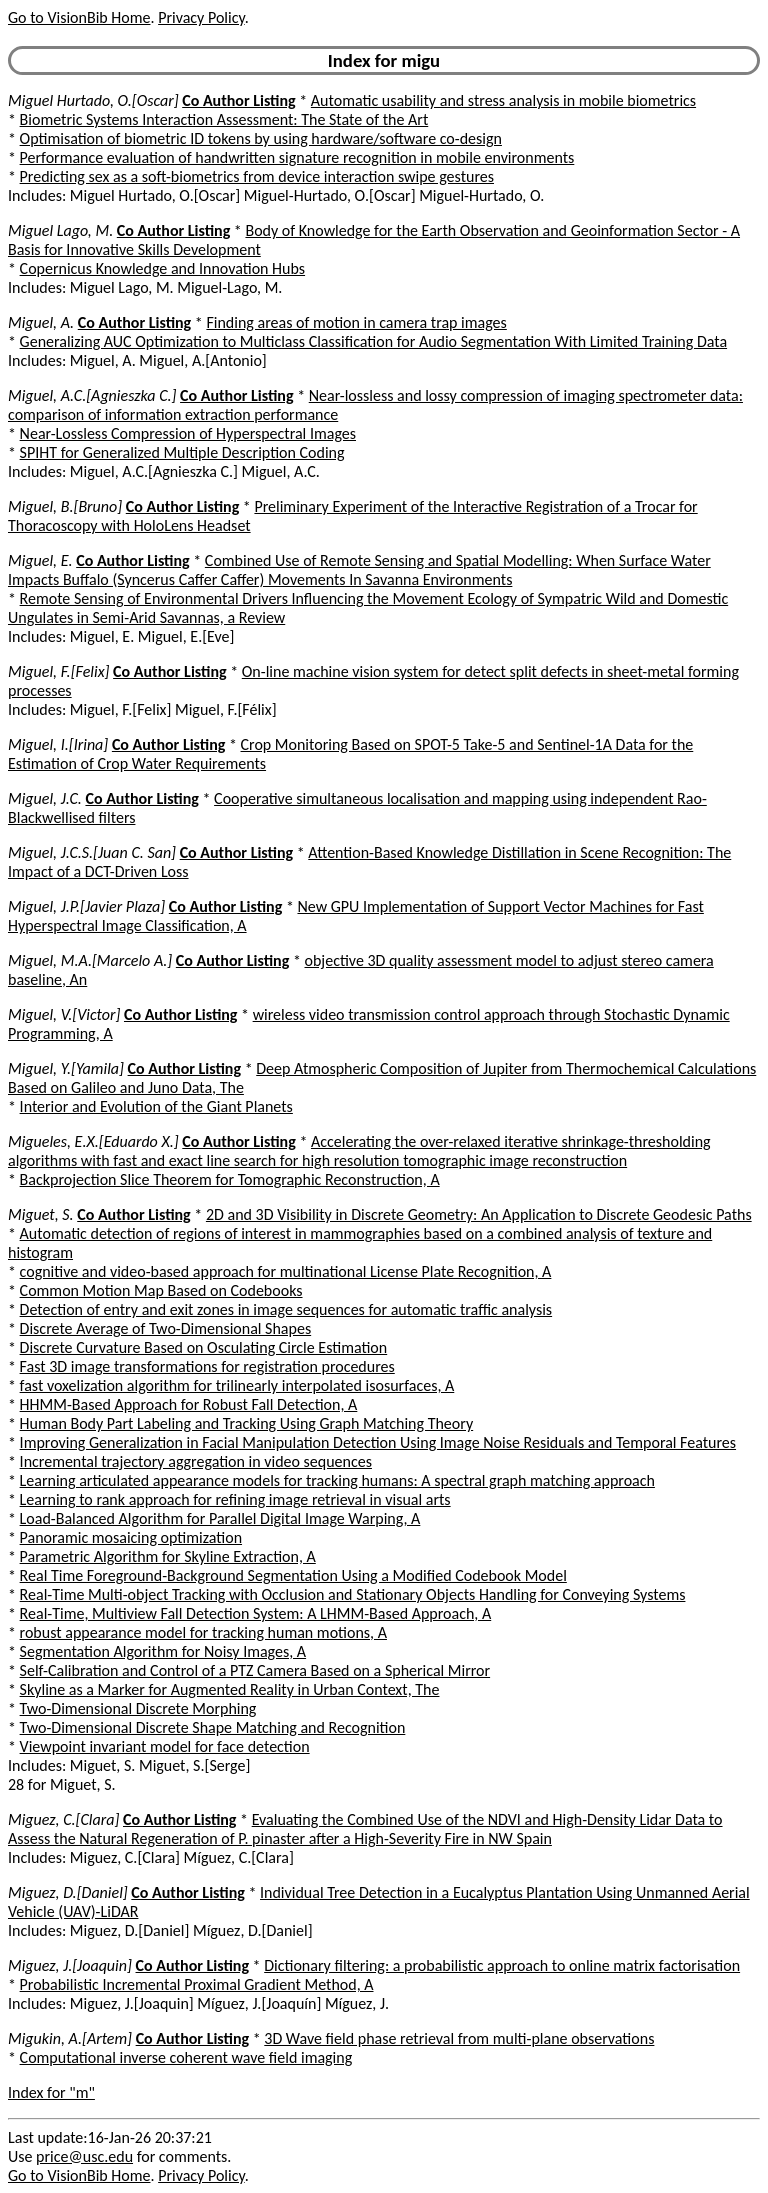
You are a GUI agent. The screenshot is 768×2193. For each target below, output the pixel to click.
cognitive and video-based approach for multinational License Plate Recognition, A (286, 1271)
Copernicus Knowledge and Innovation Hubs (162, 268)
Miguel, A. (41, 322)
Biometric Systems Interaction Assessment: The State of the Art (224, 119)
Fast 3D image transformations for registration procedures (207, 1366)
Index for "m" (51, 2092)
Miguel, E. (40, 560)
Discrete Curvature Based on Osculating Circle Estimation (204, 1347)
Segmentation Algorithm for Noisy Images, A (163, 1651)
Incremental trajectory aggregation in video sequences (196, 1461)
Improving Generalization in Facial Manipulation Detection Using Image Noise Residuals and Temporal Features (378, 1442)
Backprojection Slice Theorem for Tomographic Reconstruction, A (230, 1179)
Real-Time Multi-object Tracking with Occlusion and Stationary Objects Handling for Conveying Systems (353, 1594)
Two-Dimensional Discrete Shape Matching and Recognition (213, 1727)
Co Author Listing (238, 100)
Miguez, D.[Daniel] (68, 1892)
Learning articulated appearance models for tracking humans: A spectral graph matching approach (337, 1480)
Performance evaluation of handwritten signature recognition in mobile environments (297, 157)
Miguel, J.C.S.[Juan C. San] (92, 852)
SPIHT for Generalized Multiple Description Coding (182, 452)
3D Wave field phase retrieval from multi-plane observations (459, 2038)
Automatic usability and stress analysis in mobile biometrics (503, 100)
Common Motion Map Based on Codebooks (161, 1290)
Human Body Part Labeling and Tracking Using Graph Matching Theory (247, 1423)
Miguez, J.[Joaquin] (70, 1965)
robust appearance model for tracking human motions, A (203, 1632)
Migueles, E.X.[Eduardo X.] (93, 1141)
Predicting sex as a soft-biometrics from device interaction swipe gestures (257, 176)
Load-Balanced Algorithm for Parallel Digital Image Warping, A (220, 1518)
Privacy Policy (201, 17)
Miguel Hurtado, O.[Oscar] (93, 100)
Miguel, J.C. (45, 798)
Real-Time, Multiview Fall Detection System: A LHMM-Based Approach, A (256, 1613)
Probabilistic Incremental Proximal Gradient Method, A (197, 1984)
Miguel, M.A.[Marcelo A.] (90, 960)
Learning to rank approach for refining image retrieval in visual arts (235, 1499)
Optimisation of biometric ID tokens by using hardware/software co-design (261, 138)
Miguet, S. (41, 1214)
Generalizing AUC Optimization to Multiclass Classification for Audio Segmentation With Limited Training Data (374, 341)
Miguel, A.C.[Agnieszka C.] (92, 395)
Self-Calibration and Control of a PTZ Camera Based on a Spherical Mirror (255, 1670)
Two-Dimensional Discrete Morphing (138, 1708)
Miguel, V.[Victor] (64, 1014)
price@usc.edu (84, 2156)
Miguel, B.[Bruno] (65, 506)
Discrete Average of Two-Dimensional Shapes (166, 1328)
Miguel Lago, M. (60, 230)
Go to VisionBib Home (79, 17)
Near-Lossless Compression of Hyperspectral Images (188, 433)
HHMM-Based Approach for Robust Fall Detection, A (189, 1404)
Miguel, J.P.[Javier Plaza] (86, 906)
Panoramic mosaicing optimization (131, 1537)
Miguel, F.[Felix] (58, 671)
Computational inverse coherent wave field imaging (186, 2057)
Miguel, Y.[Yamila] (66, 1068)
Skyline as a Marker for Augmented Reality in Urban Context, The (230, 1689)
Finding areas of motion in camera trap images (356, 322)
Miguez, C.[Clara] (63, 1819)
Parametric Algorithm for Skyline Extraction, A (168, 1556)
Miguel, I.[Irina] (58, 744)
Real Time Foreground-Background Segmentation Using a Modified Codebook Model (293, 1575)
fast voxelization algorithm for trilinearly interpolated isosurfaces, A (237, 1385)
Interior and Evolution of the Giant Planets (156, 1106)
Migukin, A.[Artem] (70, 2038)
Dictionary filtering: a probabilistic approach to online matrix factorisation (502, 1965)
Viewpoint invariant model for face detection (165, 1746)
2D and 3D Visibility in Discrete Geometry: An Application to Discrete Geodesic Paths (479, 1214)
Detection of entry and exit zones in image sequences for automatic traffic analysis (286, 1309)
